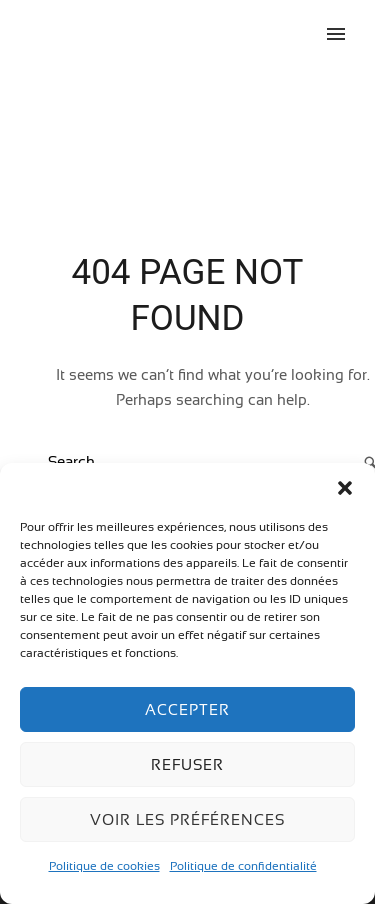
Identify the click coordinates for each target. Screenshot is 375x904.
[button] (345, 488)
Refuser (187, 764)
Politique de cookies (104, 866)
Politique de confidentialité (243, 866)
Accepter (187, 709)
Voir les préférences (187, 819)
